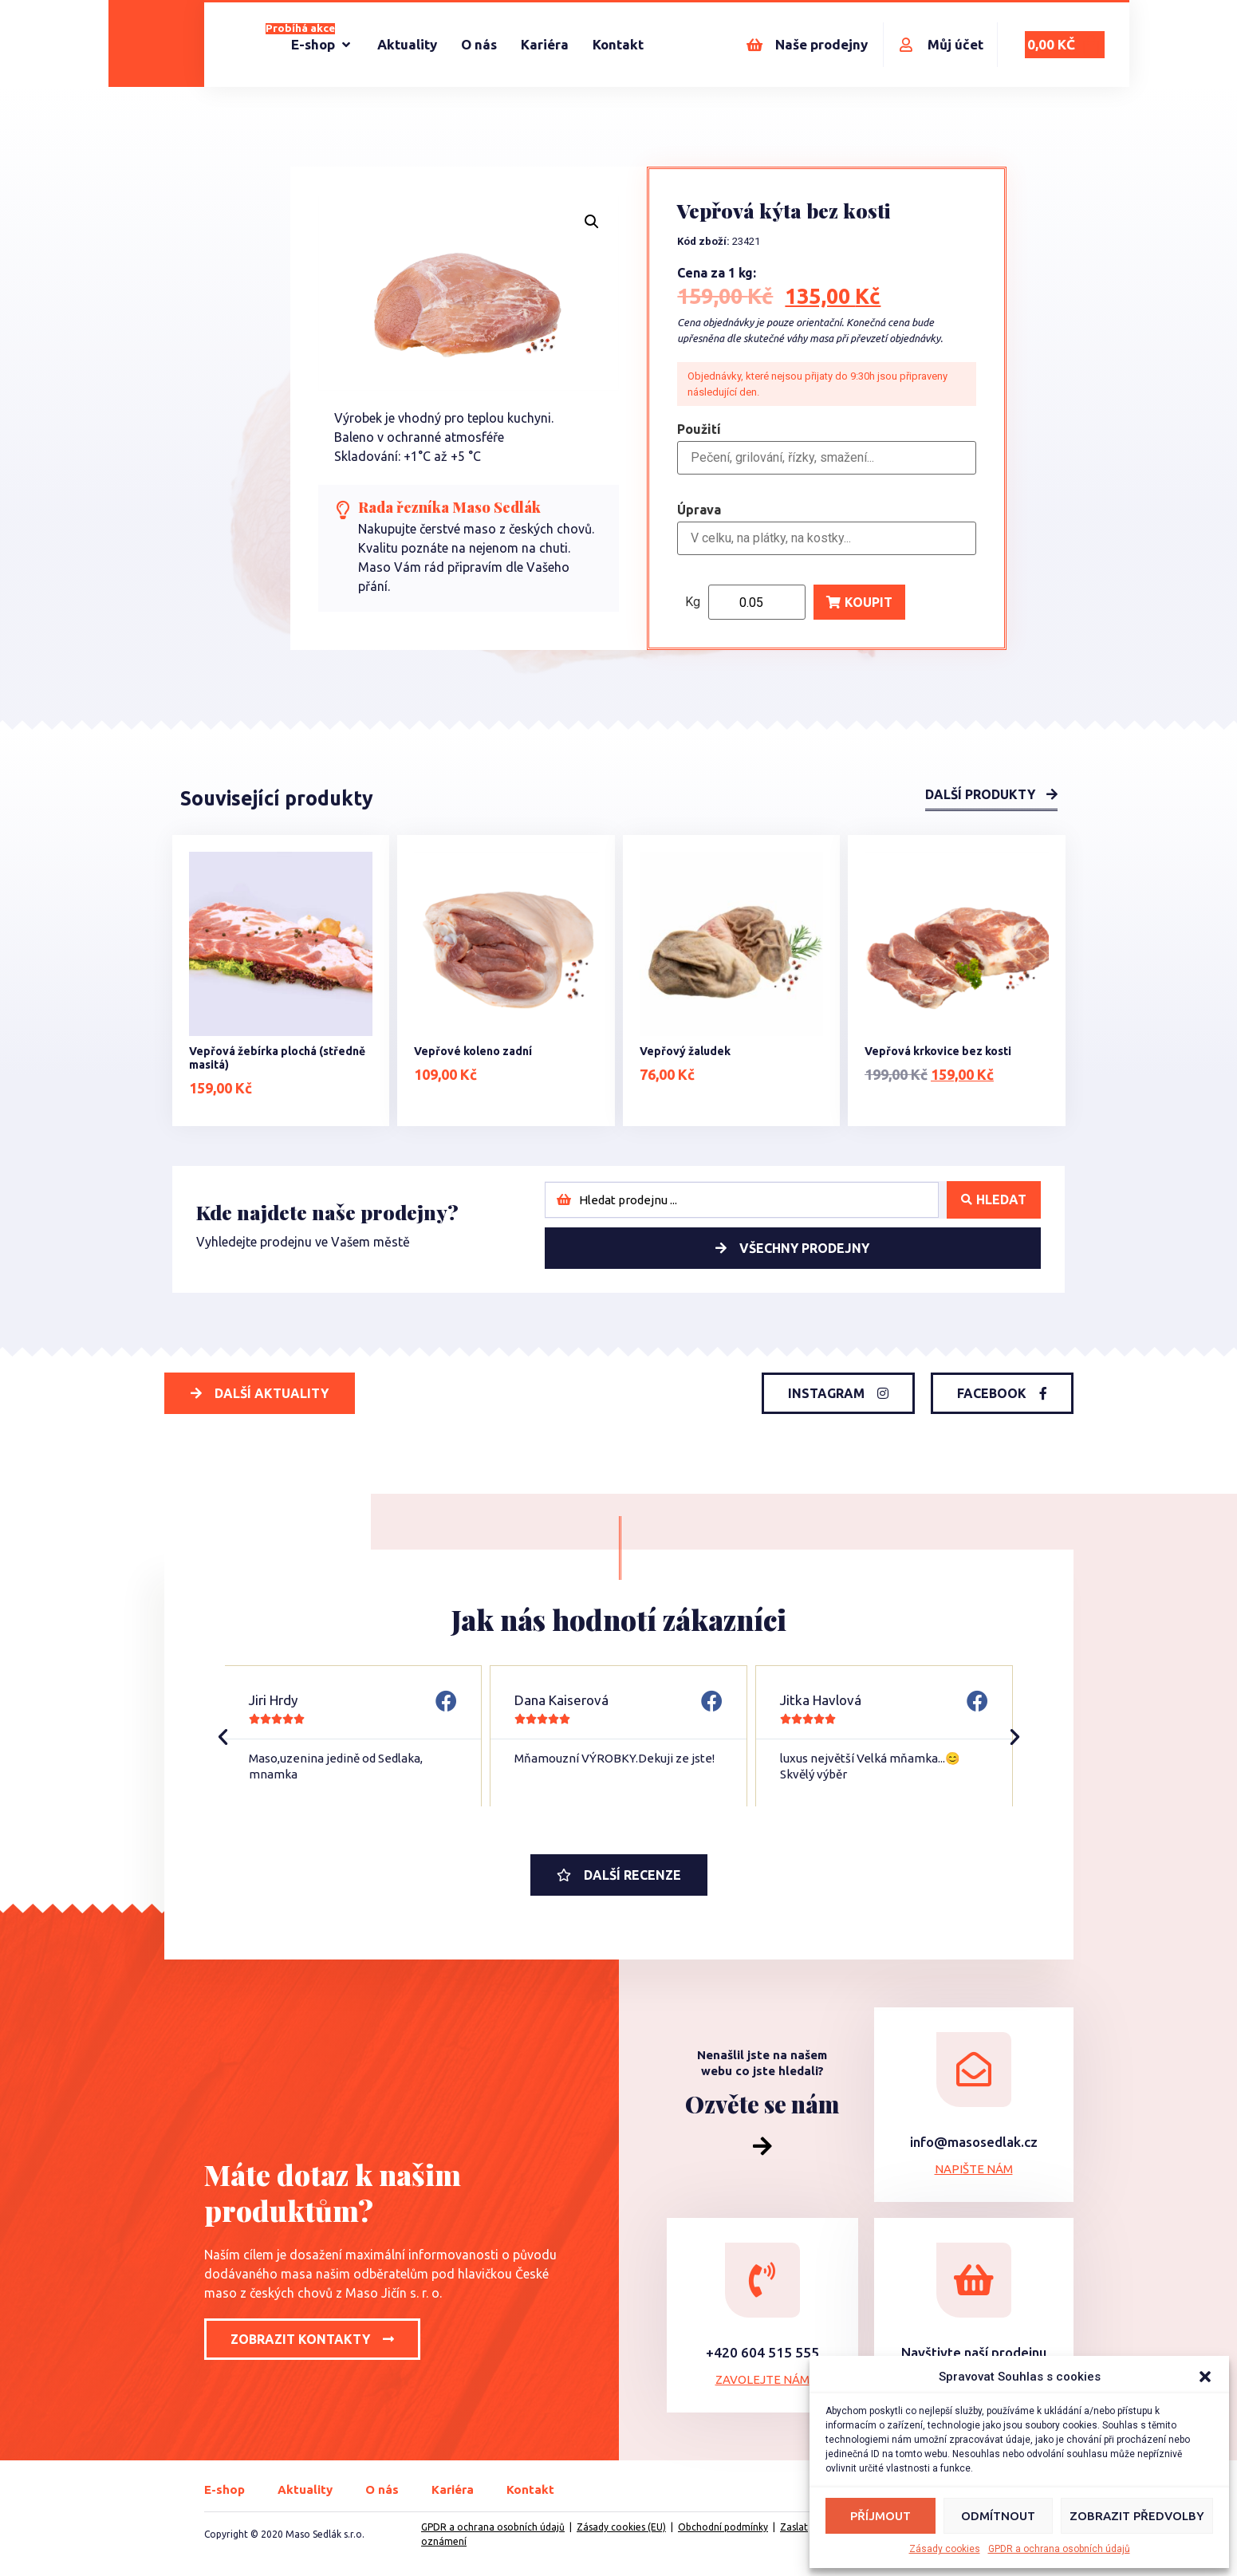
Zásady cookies (944, 2548)
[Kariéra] (545, 44)
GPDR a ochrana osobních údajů (1059, 2548)
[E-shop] (322, 44)
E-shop (224, 2489)
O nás (382, 2489)
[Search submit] (994, 1200)
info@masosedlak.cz (974, 2141)
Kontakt (530, 2489)
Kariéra (452, 2489)
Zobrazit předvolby (1137, 2516)
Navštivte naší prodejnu (973, 2352)
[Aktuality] (407, 44)
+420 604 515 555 (762, 2352)
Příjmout (880, 2516)
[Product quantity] (757, 602)
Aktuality (305, 2489)
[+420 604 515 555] (762, 2280)
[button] (1205, 2377)
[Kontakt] (618, 44)
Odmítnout (998, 2516)
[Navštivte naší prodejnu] (973, 2280)
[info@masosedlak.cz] (973, 2069)
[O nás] (479, 44)
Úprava (699, 509)
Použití (699, 430)
